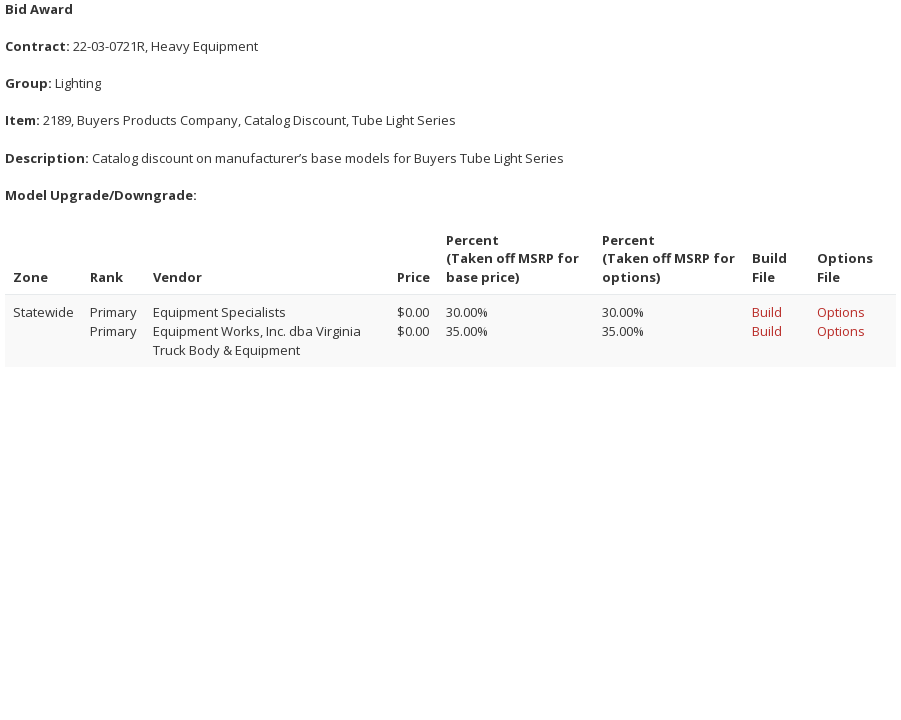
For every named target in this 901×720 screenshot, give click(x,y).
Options (841, 312)
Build (767, 312)
